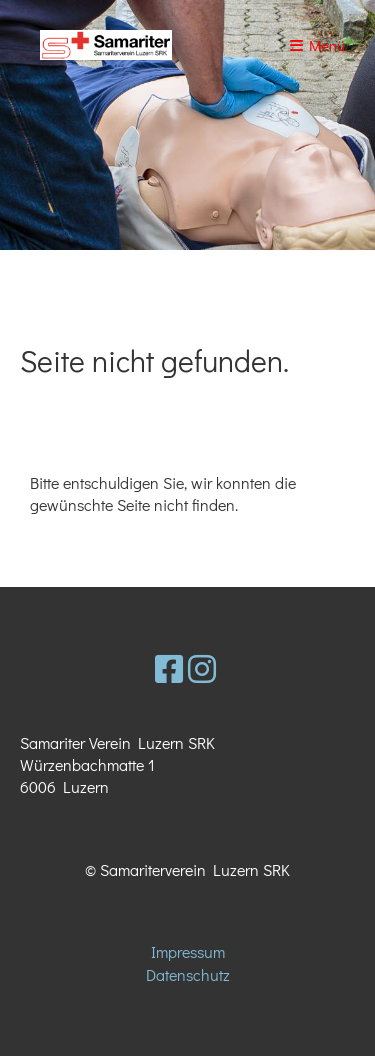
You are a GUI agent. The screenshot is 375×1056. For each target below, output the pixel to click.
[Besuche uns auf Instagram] (202, 668)
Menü (317, 45)
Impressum (188, 951)
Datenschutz (188, 974)
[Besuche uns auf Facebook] (169, 668)
